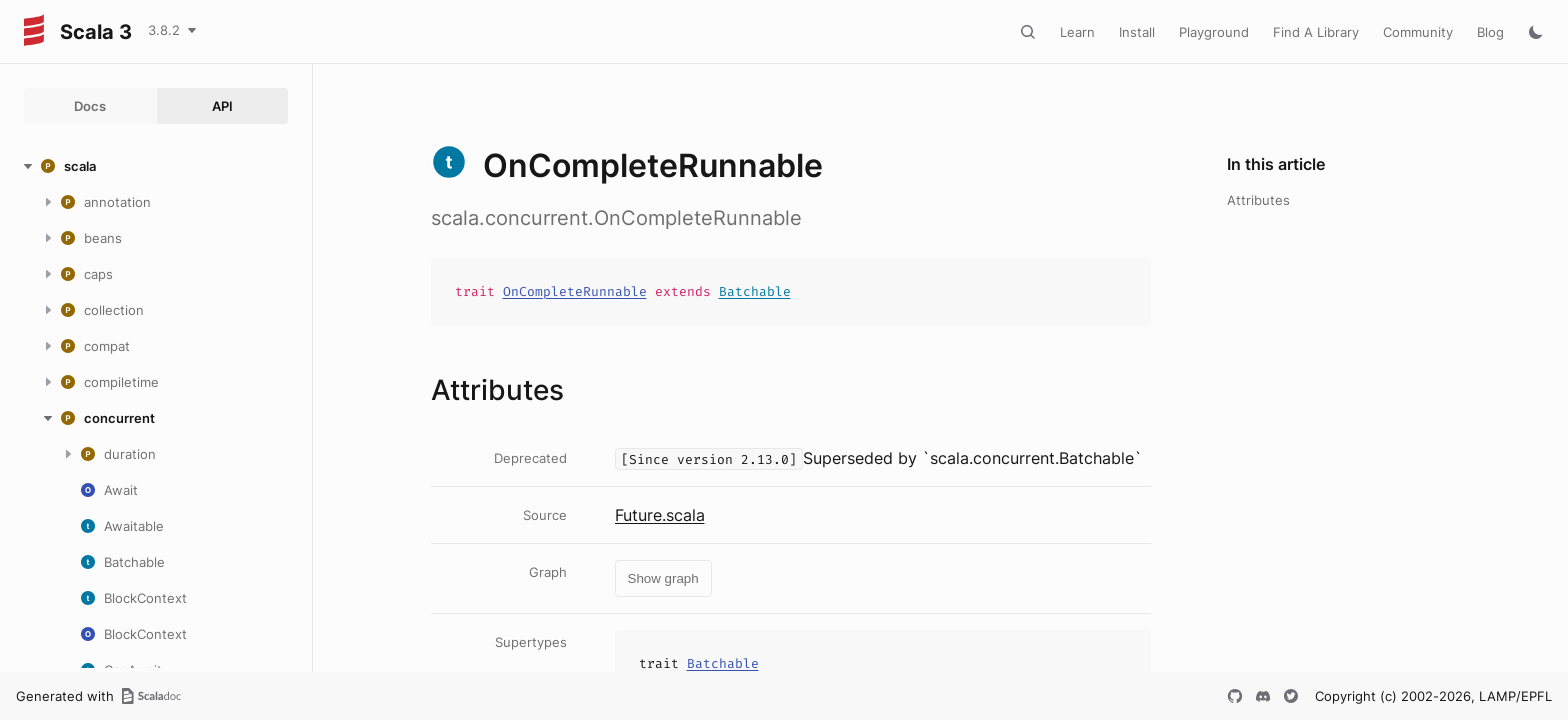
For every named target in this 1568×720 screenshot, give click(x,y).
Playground (1214, 32)
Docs (90, 106)
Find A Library (1316, 32)
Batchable (755, 291)
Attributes (1258, 200)
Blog (1490, 32)
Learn (1077, 32)
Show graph (663, 578)
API (222, 106)
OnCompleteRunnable (575, 291)
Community (1418, 32)
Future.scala (660, 515)
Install (1137, 32)
